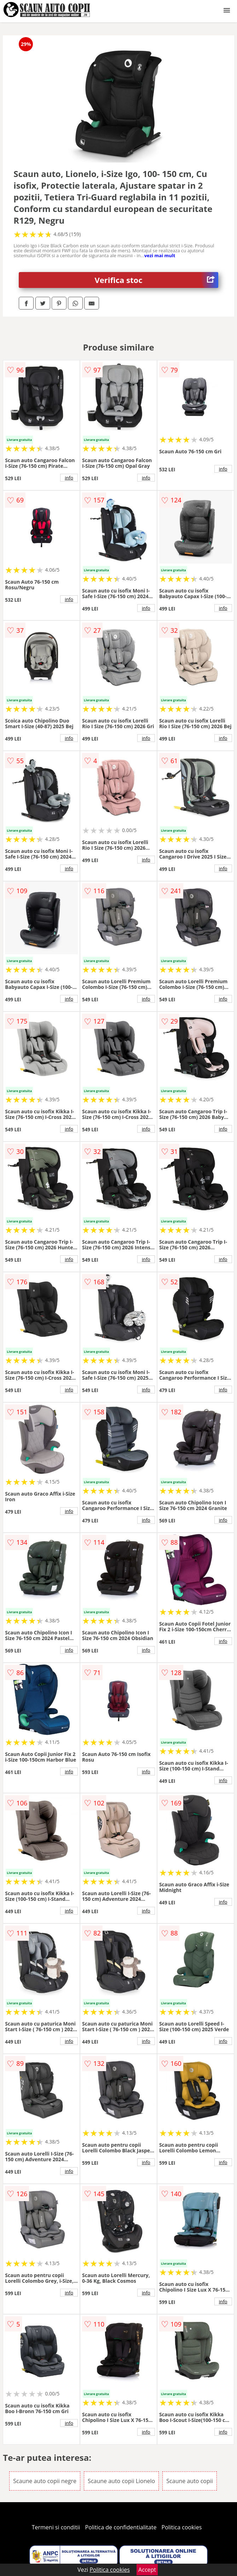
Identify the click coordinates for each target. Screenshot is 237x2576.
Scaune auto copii (189, 2481)
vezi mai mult (159, 255)
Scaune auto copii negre (44, 2481)
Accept (147, 2570)
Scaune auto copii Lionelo (121, 2481)
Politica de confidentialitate (121, 2527)
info (69, 477)
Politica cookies (182, 2527)
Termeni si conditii (56, 2527)
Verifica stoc (156, 280)
